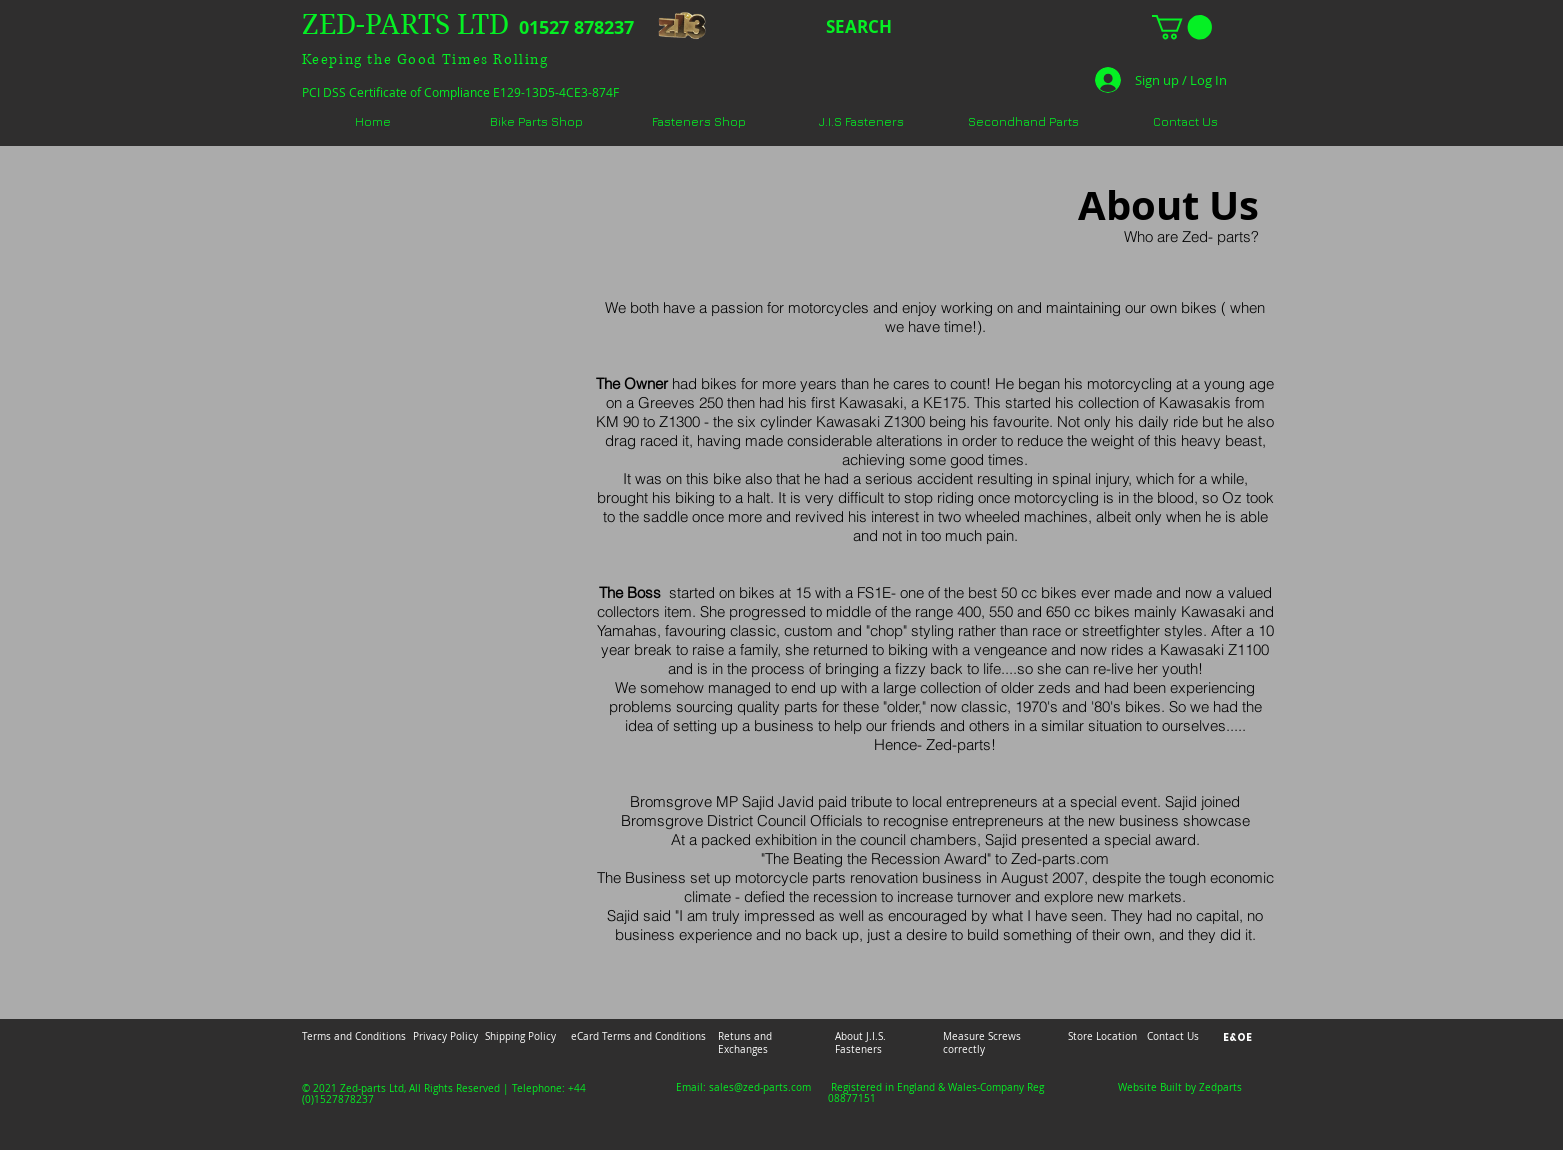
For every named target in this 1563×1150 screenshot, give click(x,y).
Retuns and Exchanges (745, 1043)
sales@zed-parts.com (760, 1087)
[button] (1182, 27)
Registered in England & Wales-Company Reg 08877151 (936, 1093)
